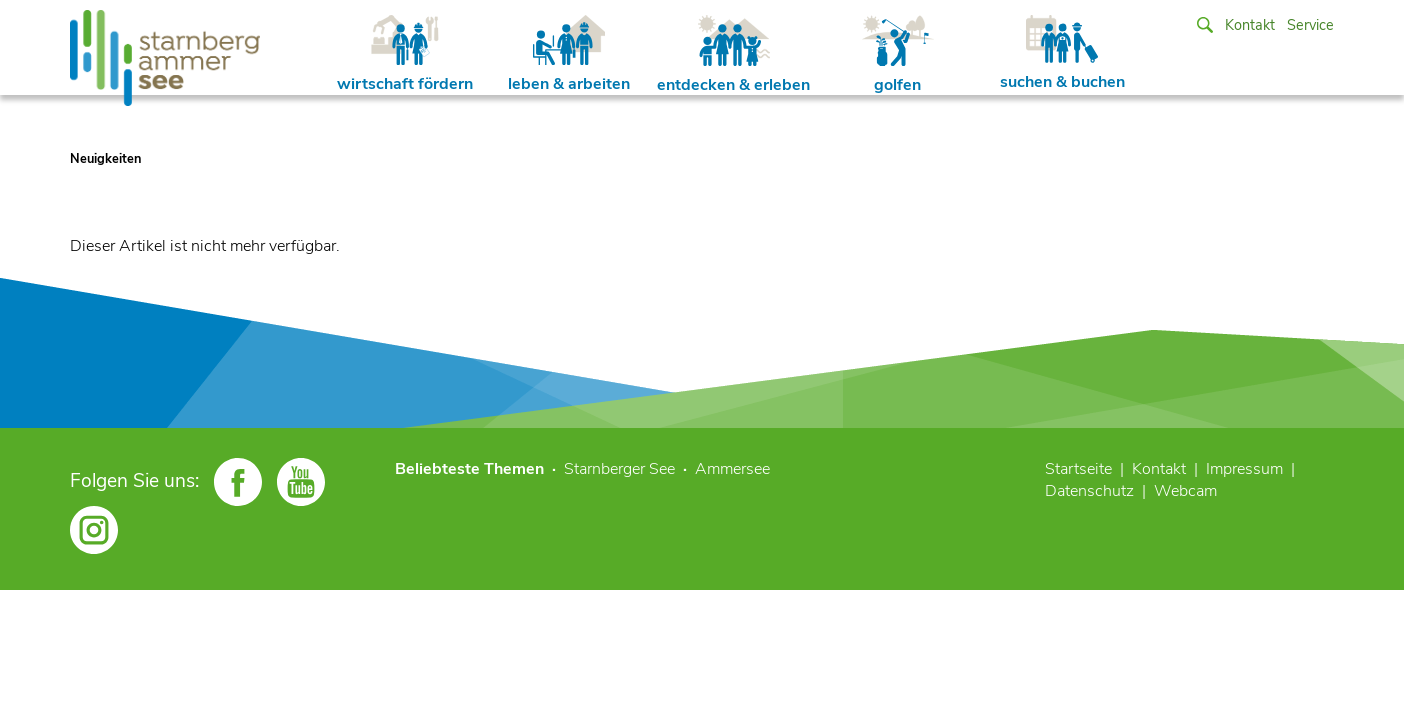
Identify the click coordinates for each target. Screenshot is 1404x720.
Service (1310, 25)
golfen (898, 55)
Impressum (1244, 469)
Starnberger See (619, 469)
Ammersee (732, 469)
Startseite (1078, 469)
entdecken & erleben (733, 55)
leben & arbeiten (569, 55)
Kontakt (1250, 25)
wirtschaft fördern (405, 55)
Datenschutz (1089, 491)
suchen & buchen (1062, 54)
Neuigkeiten (105, 159)
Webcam (1185, 491)
